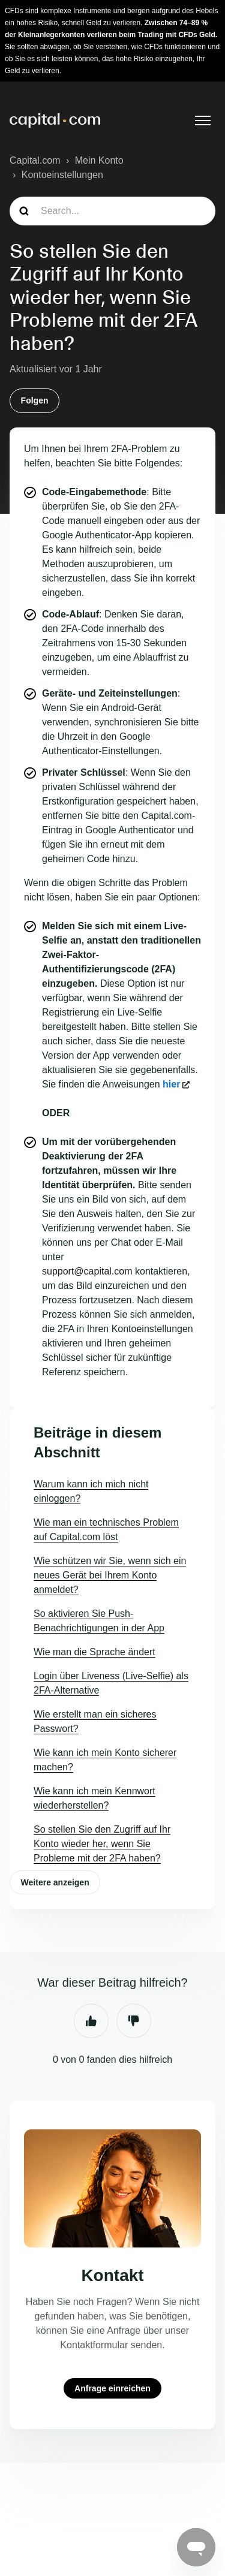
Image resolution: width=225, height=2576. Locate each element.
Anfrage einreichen (112, 2388)
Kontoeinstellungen (62, 175)
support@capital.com (87, 1271)
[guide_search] (112, 211)
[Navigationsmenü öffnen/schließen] (202, 120)
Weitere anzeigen (55, 1882)
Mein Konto (99, 160)
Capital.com (35, 160)
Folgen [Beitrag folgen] (35, 400)
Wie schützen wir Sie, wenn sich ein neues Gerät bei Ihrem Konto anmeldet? (110, 1575)
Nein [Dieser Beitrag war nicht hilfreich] (133, 2020)
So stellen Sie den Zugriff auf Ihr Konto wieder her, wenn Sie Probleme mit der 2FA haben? (102, 1843)
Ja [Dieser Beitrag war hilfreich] (91, 2020)
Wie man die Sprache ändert (94, 1652)
